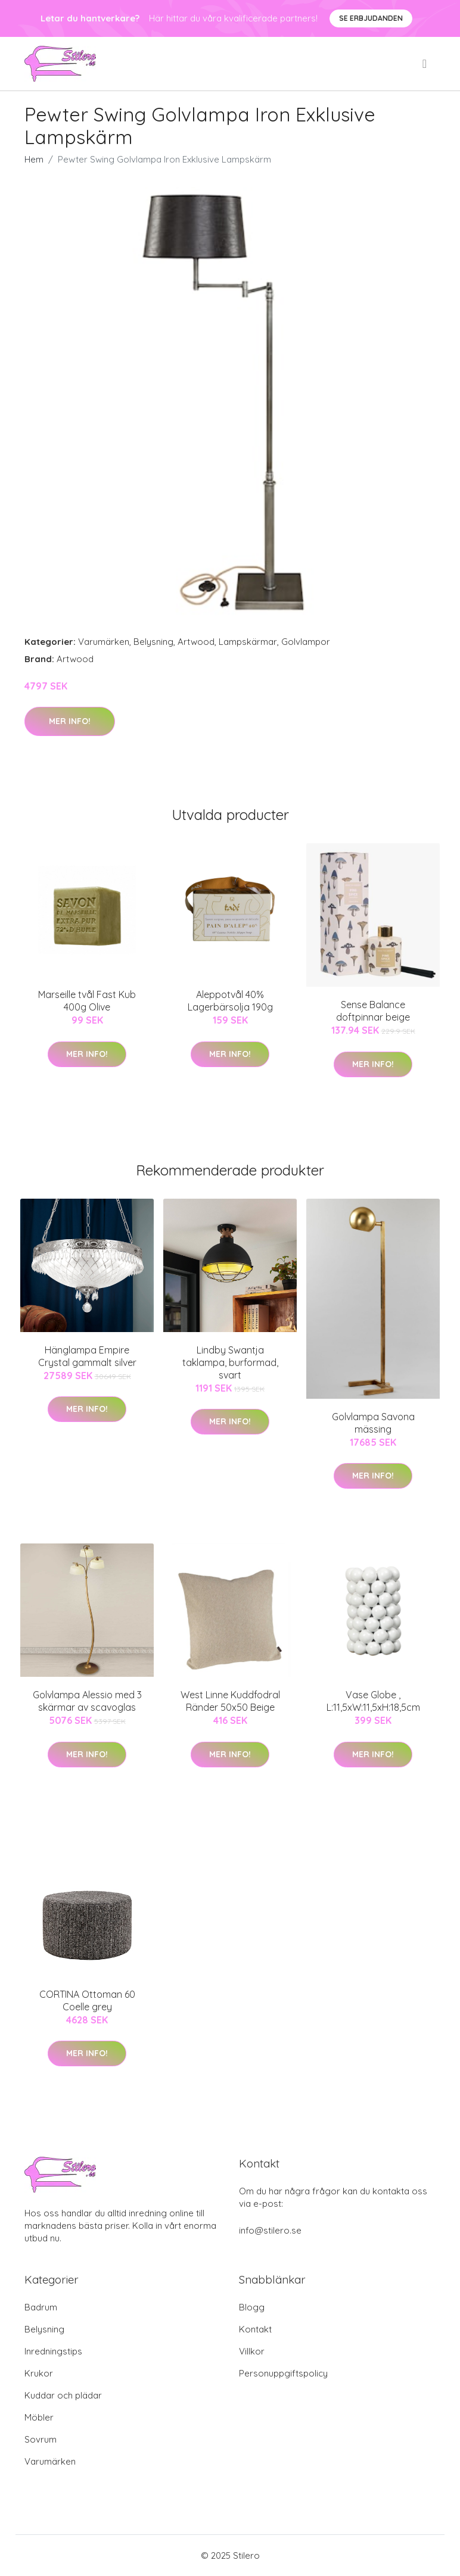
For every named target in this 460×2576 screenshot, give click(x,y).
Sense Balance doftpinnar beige (373, 1011)
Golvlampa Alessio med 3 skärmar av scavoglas (87, 1701)
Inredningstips (53, 2351)
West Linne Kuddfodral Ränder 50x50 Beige (230, 1701)
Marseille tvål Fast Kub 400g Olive (87, 1000)
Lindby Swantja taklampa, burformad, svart (230, 1362)
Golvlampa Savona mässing (373, 1423)
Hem (33, 159)
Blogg (252, 2307)
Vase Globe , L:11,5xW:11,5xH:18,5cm (373, 1701)
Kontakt (255, 2329)
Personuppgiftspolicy (283, 2373)
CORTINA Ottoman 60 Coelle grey (87, 2000)
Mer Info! (70, 721)
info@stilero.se (270, 2230)
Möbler (39, 2417)
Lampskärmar (248, 641)
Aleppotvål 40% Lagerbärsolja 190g (230, 1000)
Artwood (196, 641)
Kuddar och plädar (63, 2395)
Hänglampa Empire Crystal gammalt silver (87, 1356)
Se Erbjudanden (371, 18)
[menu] (425, 63)
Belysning (153, 641)
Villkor (252, 2351)
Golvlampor (305, 641)
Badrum (40, 2307)
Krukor (38, 2373)
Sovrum (40, 2439)
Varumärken (103, 641)
